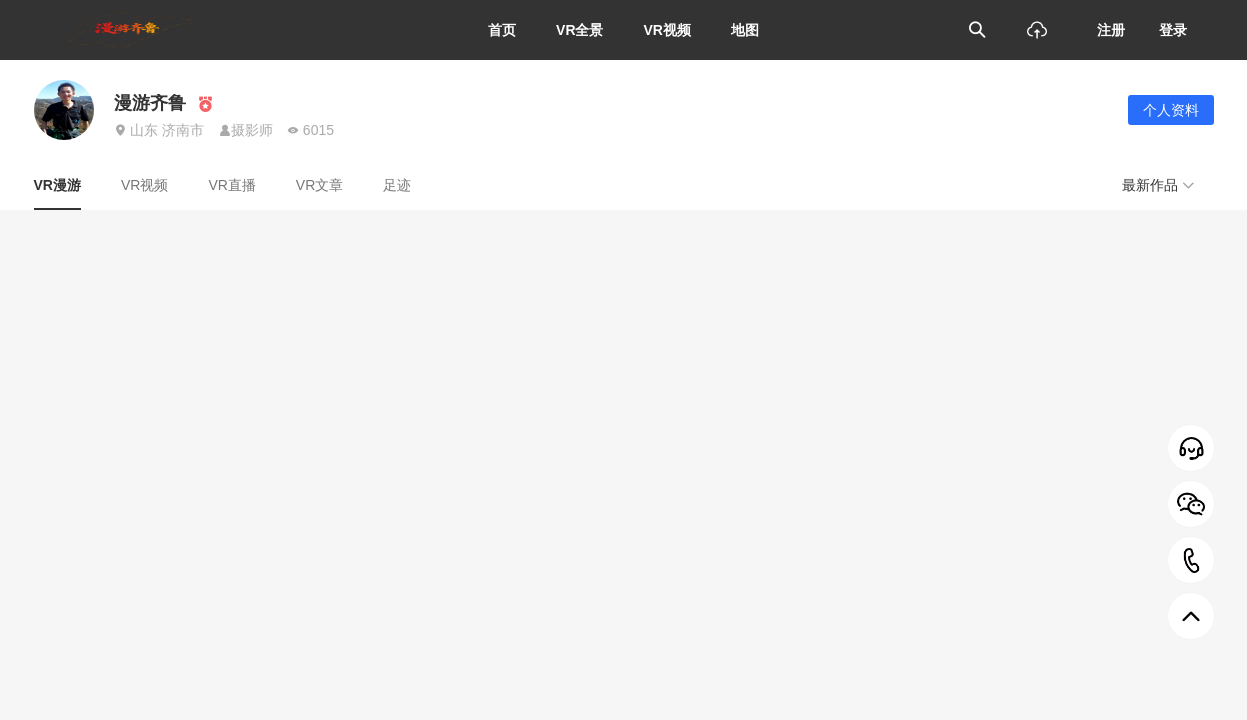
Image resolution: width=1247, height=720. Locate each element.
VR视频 (667, 30)
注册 (1111, 30)
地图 (745, 30)
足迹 (397, 185)
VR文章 (319, 185)
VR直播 (231, 185)
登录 (1173, 30)
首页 (502, 30)
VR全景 (579, 30)
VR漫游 (57, 185)
